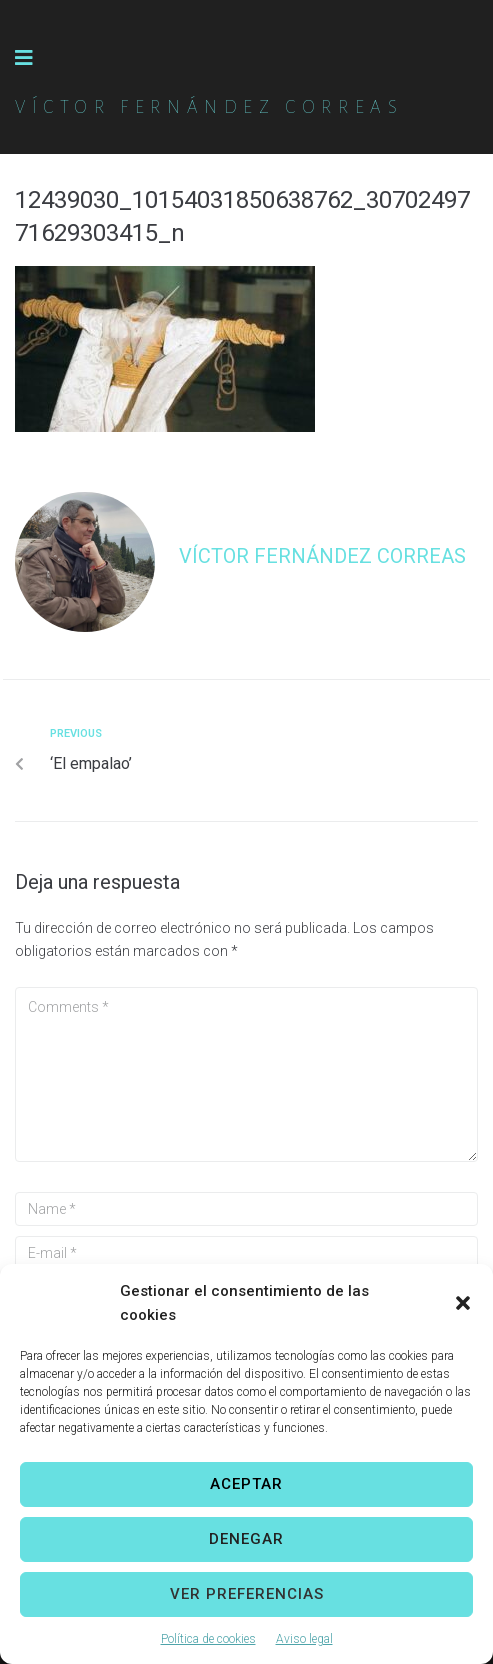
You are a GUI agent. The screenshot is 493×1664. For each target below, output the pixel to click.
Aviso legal (304, 1639)
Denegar (246, 1539)
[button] (463, 1303)
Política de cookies (208, 1639)
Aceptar (246, 1484)
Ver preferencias (247, 1594)
